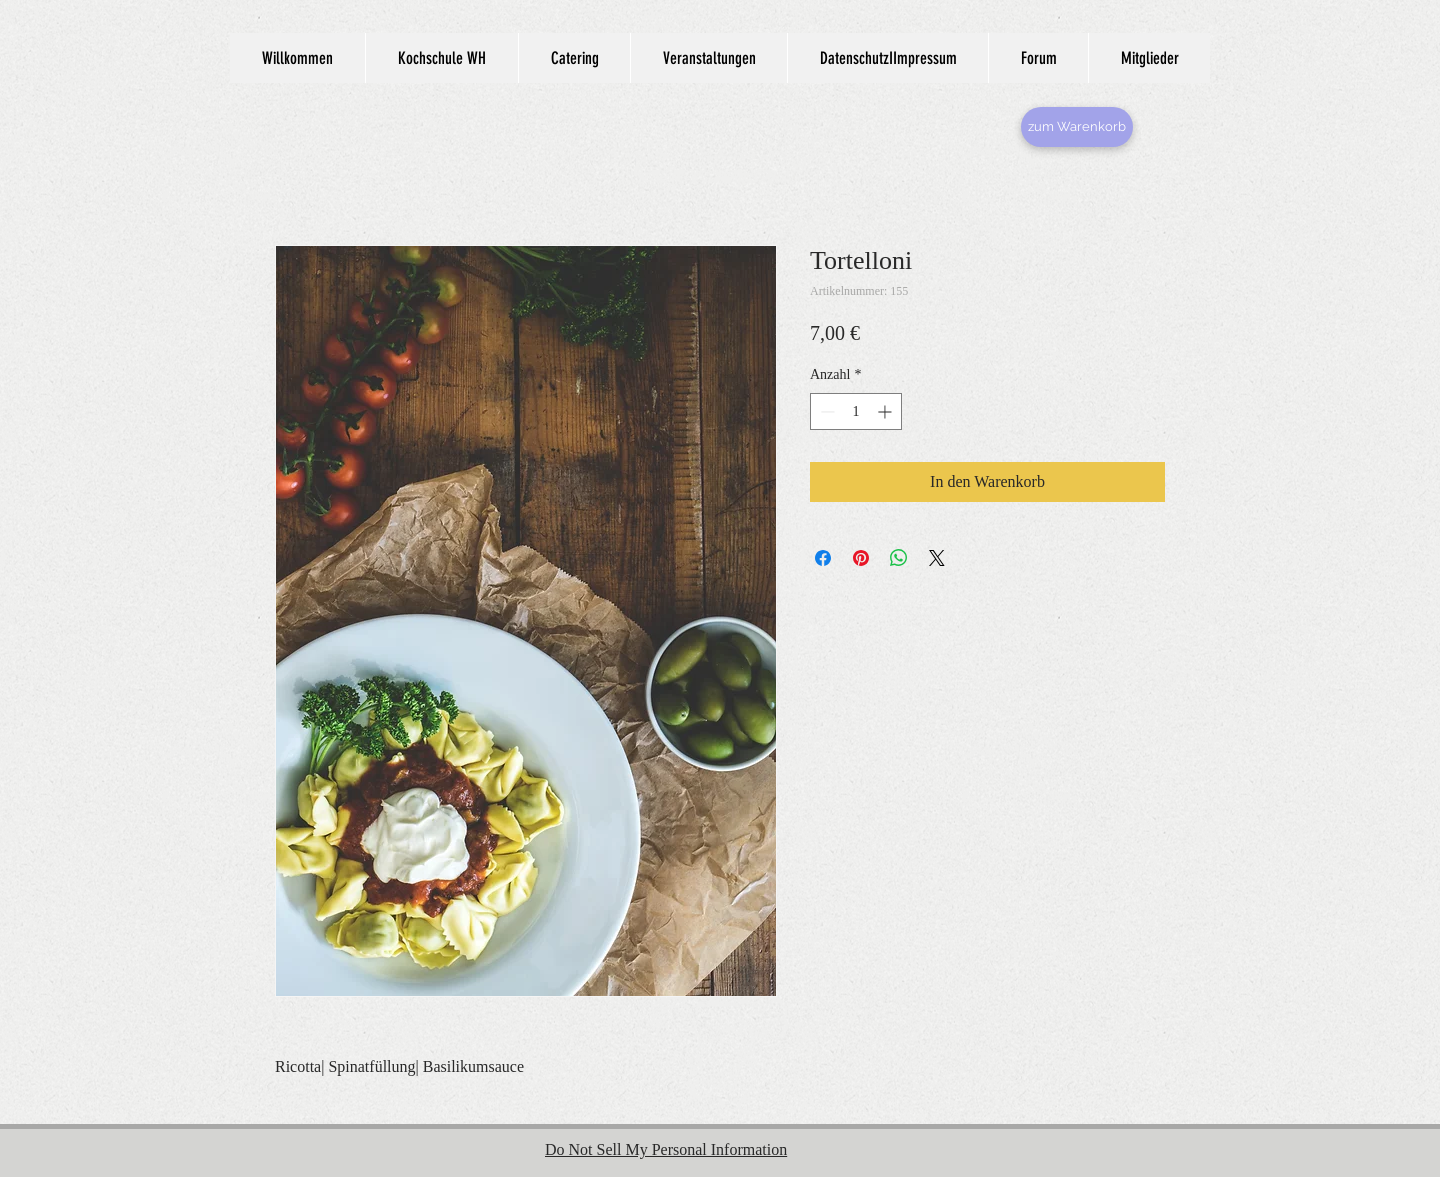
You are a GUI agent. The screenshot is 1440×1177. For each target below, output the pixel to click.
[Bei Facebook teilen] (823, 558)
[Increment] (886, 411)
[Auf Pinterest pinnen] (861, 558)
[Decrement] (825, 411)
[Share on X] (937, 558)
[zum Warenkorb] (1077, 127)
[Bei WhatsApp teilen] (899, 558)
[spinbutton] (856, 411)
